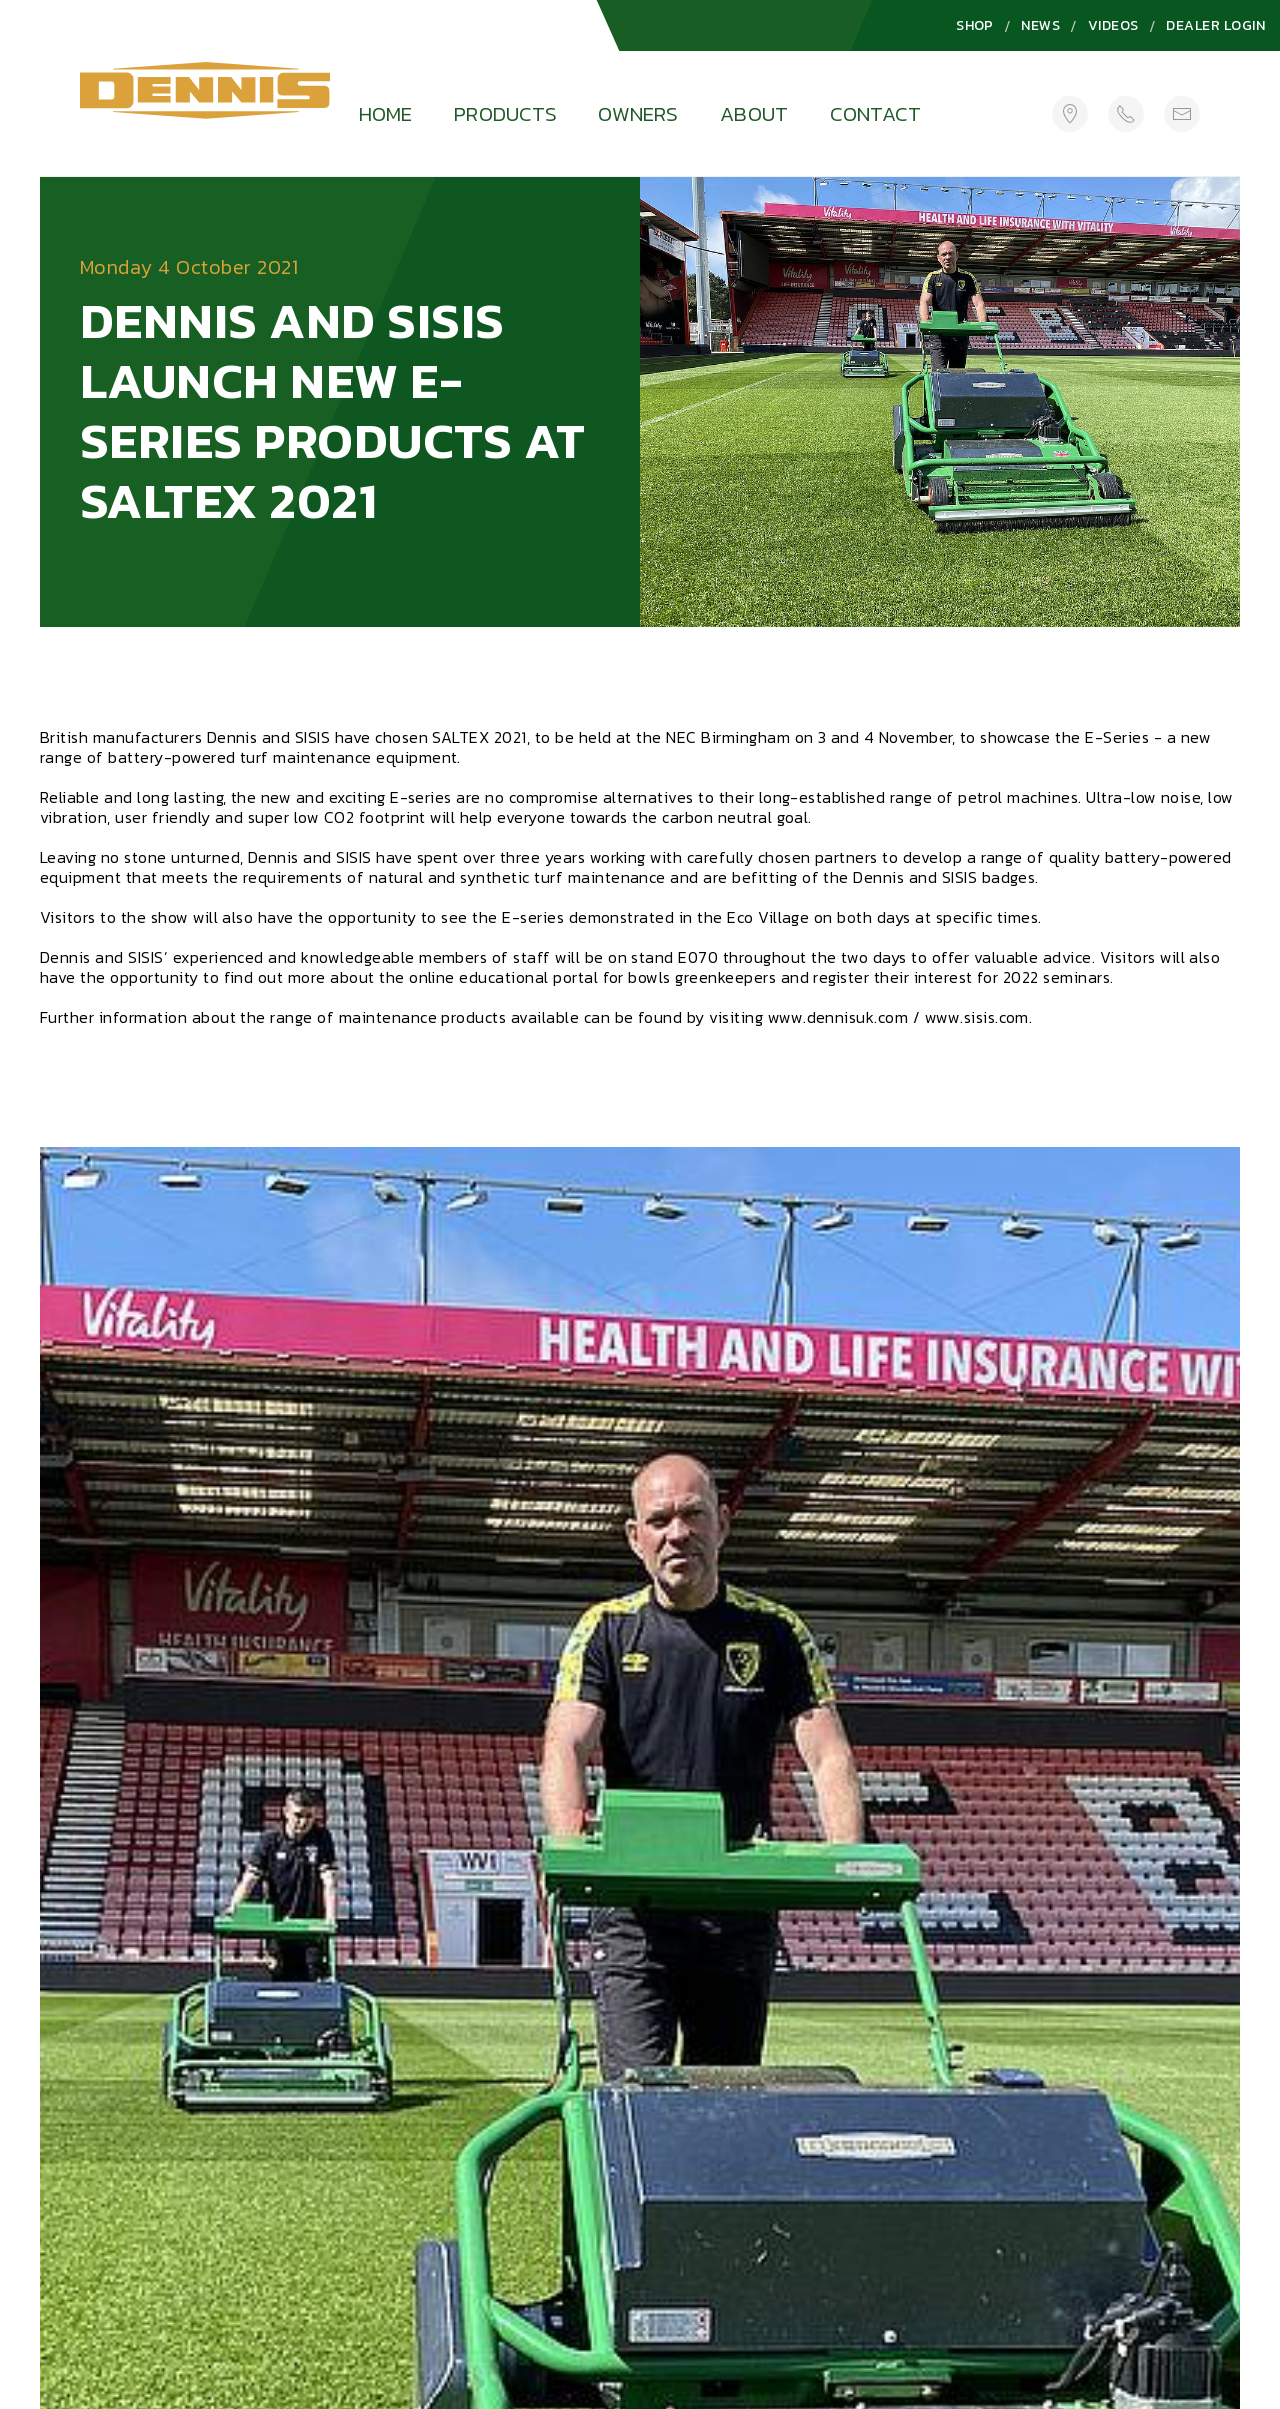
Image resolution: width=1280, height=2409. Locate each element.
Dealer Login (1215, 25)
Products (505, 113)
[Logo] (205, 96)
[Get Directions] (1070, 113)
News (1040, 25)
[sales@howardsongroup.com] (1182, 113)
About (754, 113)
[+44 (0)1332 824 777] (1126, 113)
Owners (638, 113)
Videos (1113, 25)
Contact (875, 113)
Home (386, 113)
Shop (975, 25)
